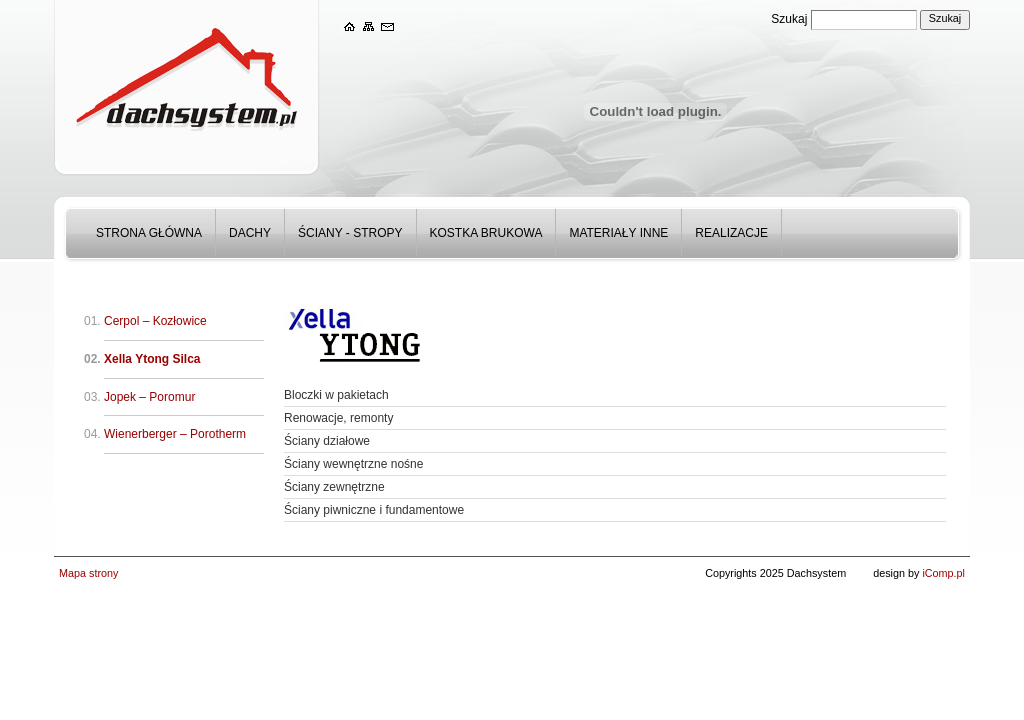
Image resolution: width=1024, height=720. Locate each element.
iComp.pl (943, 573)
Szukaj (789, 19)
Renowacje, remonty (338, 418)
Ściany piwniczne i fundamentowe (374, 510)
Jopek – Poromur (149, 397)
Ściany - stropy (350, 233)
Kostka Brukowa (486, 233)
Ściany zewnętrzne (334, 487)
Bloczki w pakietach (336, 395)
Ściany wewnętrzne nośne (353, 464)
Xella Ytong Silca (152, 359)
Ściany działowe (327, 441)
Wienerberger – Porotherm (175, 434)
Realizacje (731, 233)
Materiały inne (618, 233)
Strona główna (149, 233)
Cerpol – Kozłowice (155, 321)
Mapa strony (88, 573)
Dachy (250, 233)
